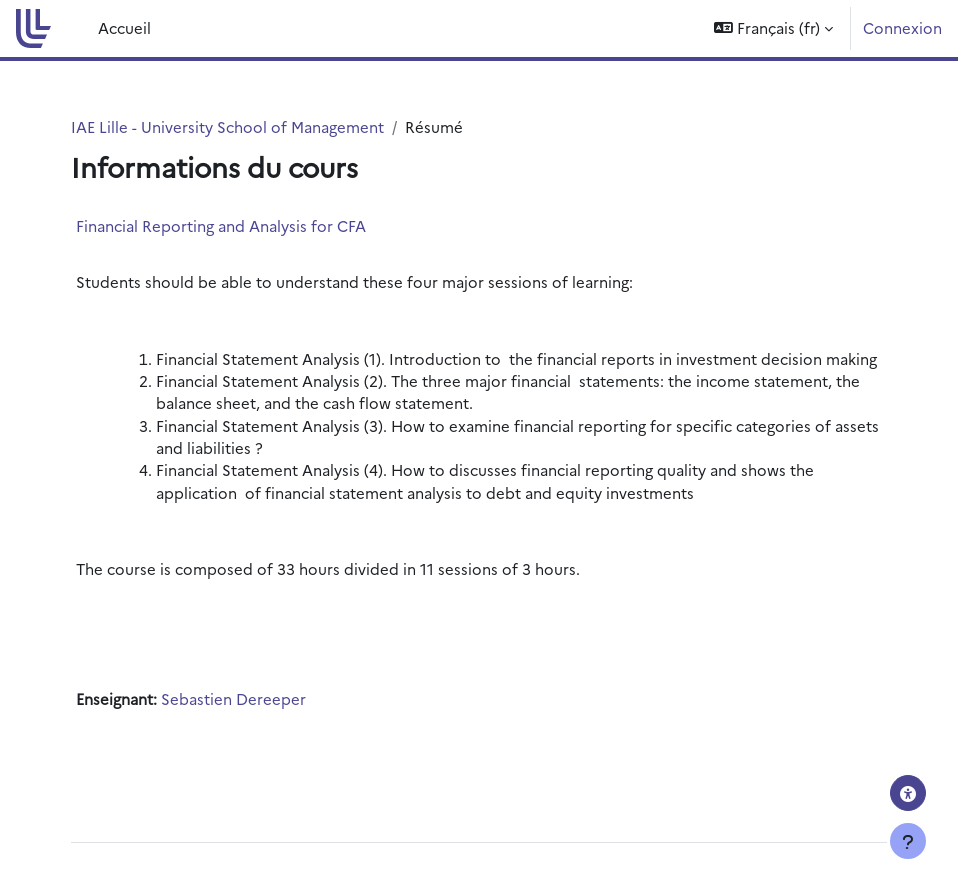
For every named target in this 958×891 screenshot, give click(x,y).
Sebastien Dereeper (233, 698)
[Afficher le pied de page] (908, 841)
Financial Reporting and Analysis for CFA (221, 225)
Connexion (902, 27)
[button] (773, 28)
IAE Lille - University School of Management (227, 126)
